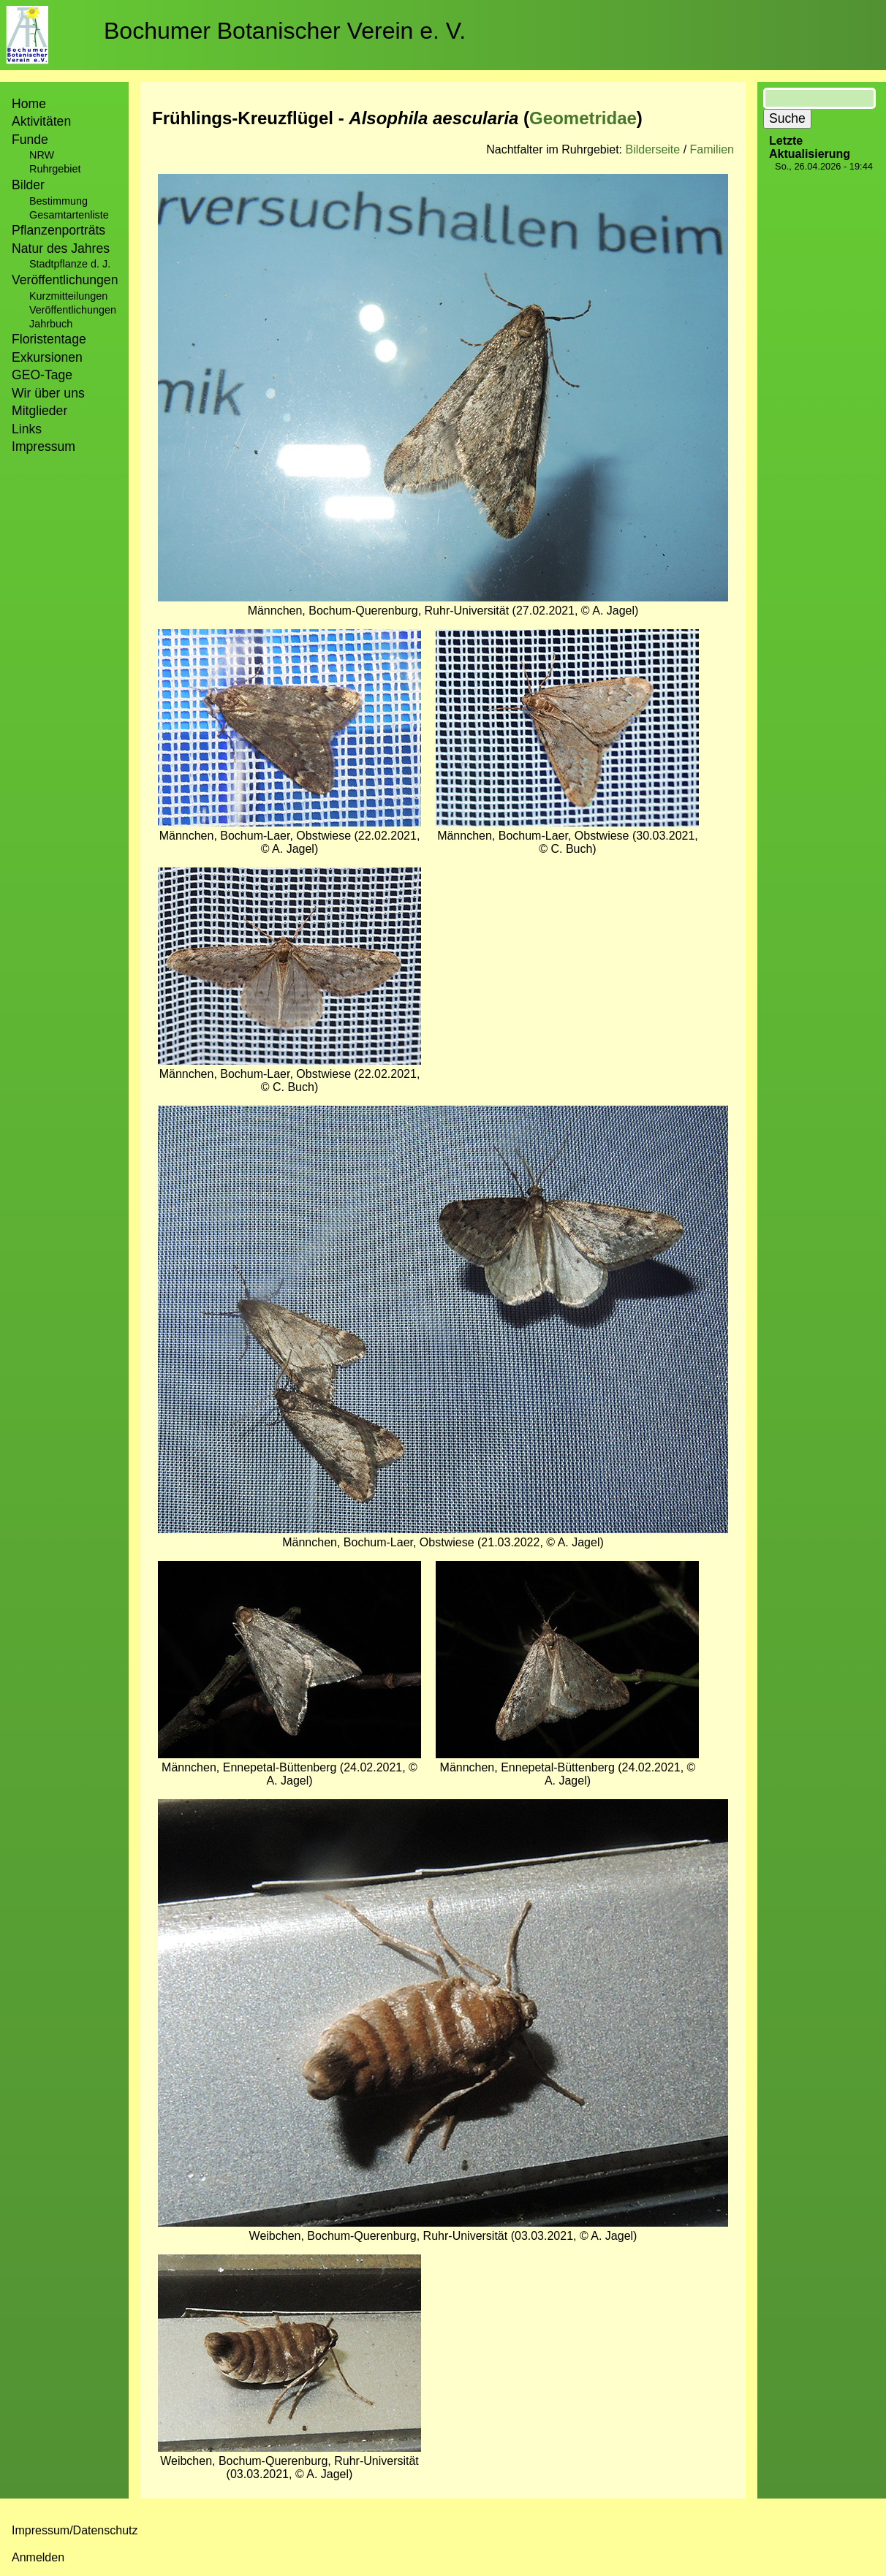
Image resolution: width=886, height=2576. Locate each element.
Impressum (43, 446)
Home (29, 103)
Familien (712, 149)
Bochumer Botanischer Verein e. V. (285, 31)
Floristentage (49, 339)
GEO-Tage (42, 375)
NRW (41, 155)
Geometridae (583, 118)
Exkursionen (47, 357)
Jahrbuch (50, 324)
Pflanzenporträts (58, 230)
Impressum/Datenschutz (75, 2530)
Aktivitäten (41, 121)
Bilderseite (652, 149)
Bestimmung (58, 201)
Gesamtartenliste (69, 215)
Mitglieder (39, 410)
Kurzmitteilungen (68, 296)
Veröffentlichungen (72, 310)
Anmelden (38, 2557)
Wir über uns (48, 393)
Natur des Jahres (61, 248)
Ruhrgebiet (54, 169)
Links (27, 429)
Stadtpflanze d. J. (69, 264)
